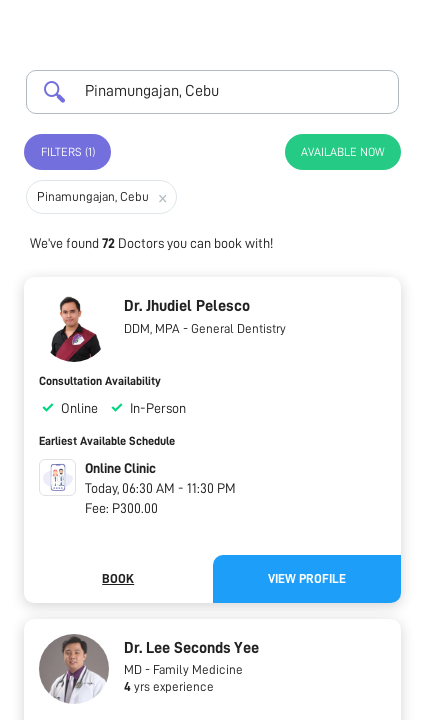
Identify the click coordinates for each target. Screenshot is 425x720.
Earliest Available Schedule (107, 441)
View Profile (307, 578)
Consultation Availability (100, 381)
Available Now (343, 152)
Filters (68, 152)
